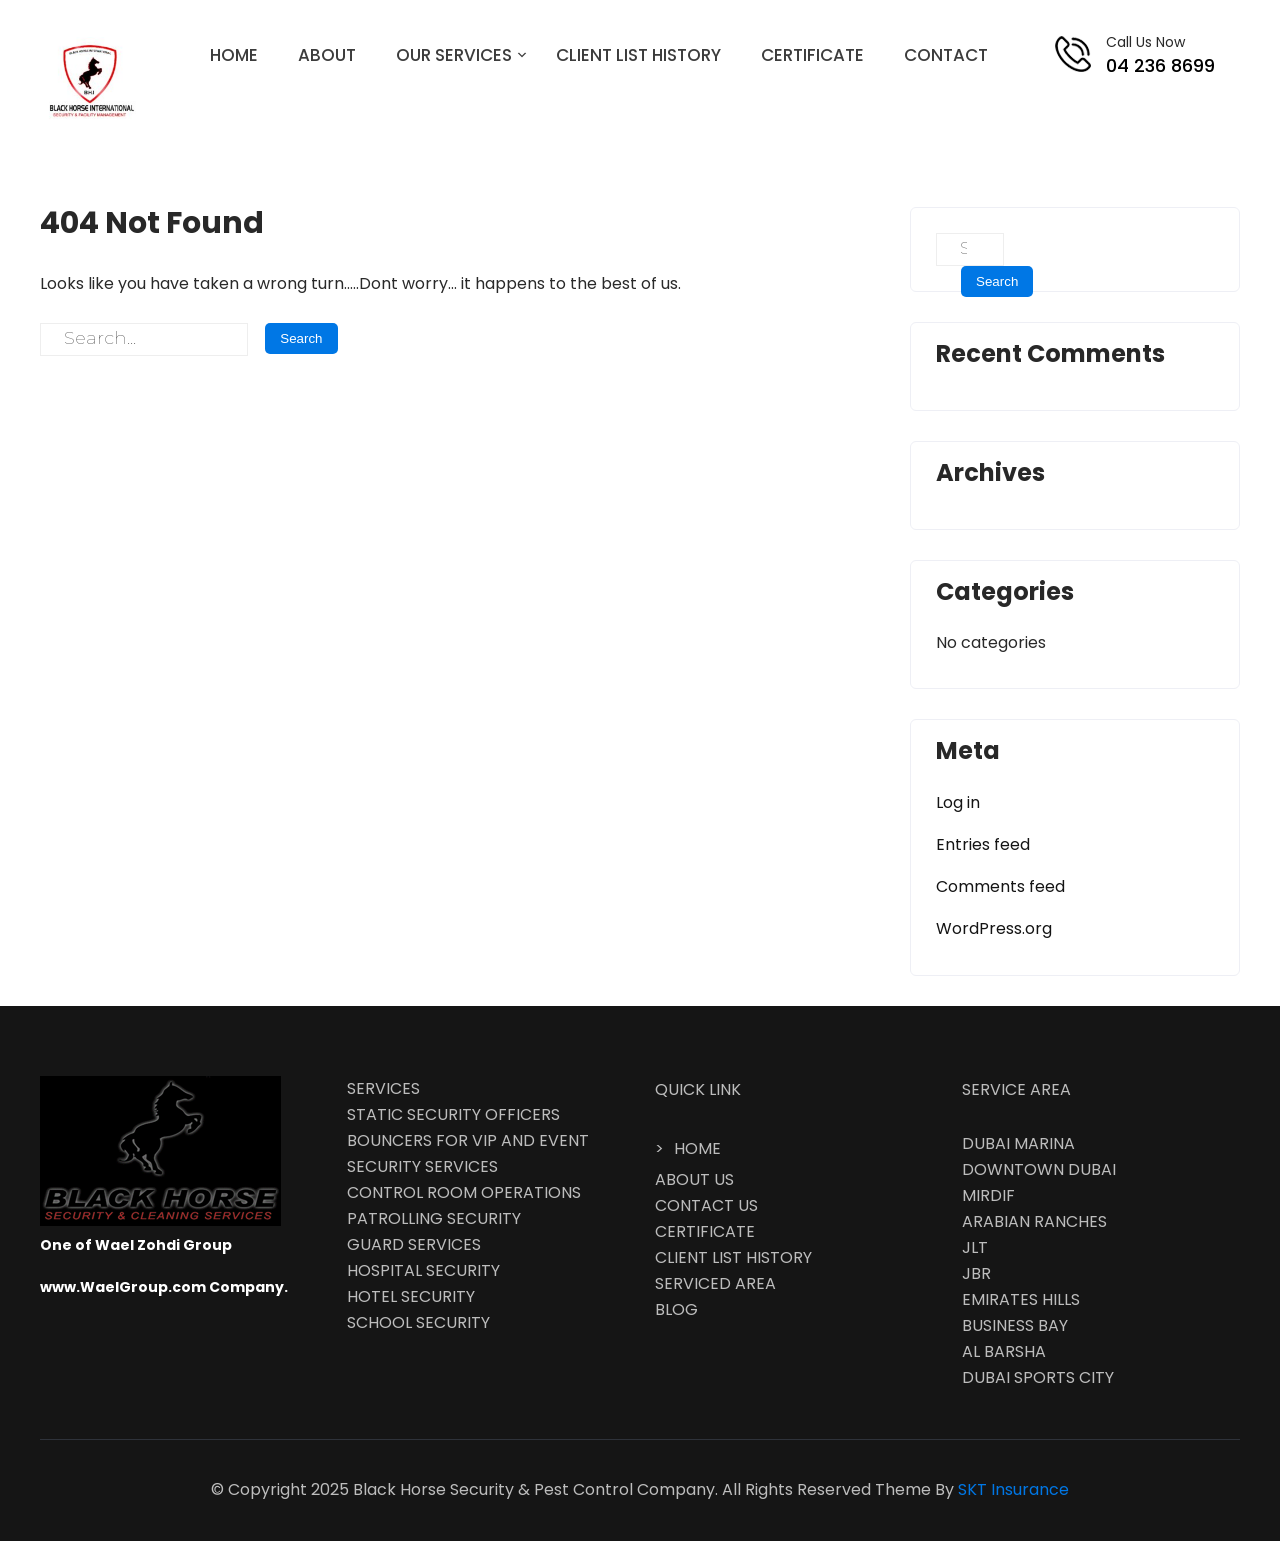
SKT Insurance (1013, 1489)
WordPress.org (994, 928)
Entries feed (983, 844)
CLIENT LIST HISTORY (638, 55)
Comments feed (1000, 886)
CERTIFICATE (812, 55)
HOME (234, 55)
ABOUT (327, 55)
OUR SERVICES (454, 55)
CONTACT (946, 55)
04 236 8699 (1160, 65)
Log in (958, 802)
